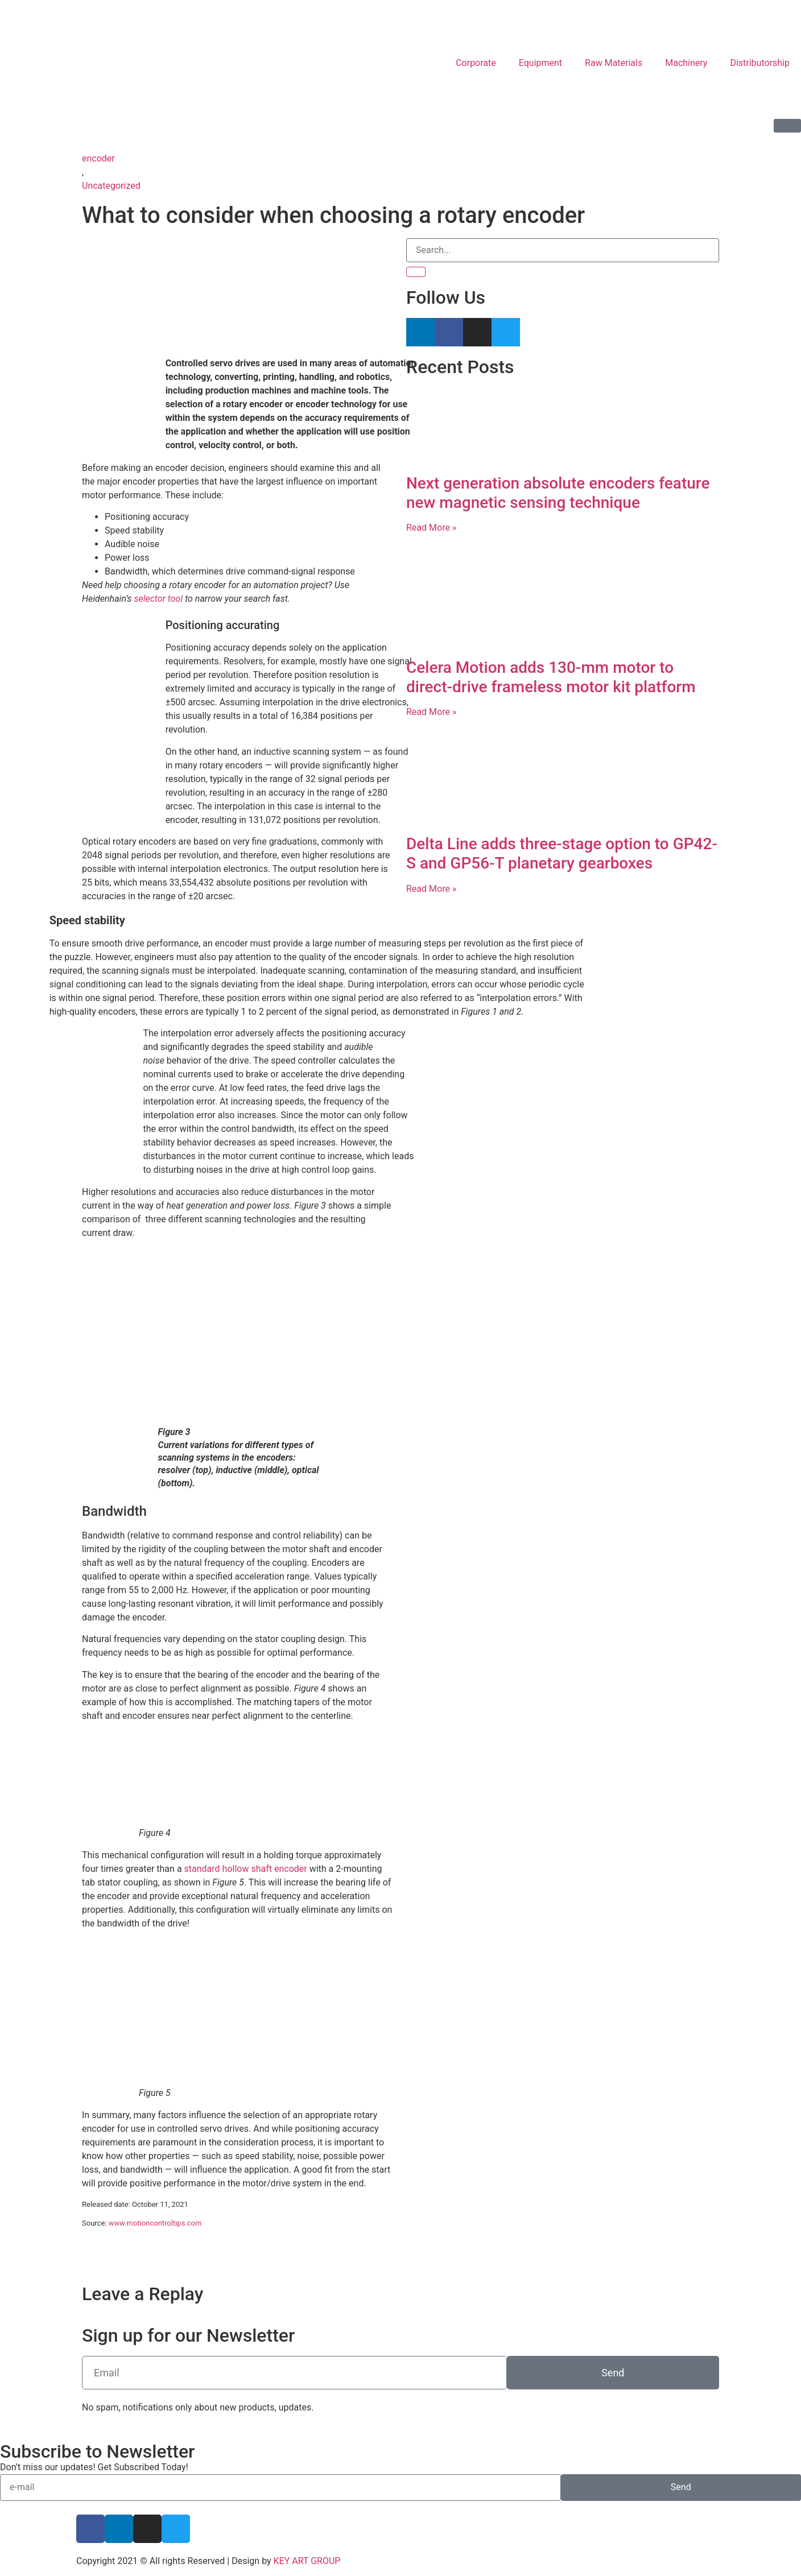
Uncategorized (111, 185)
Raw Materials (613, 62)
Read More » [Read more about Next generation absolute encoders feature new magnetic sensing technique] (431, 527)
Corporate (476, 62)
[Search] (416, 272)
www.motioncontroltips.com (155, 2223)
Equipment (540, 62)
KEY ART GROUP (307, 2561)
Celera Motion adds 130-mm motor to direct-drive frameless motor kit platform (551, 677)
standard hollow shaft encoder (245, 1868)
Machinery (686, 62)
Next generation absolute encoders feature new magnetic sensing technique (558, 493)
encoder (98, 158)
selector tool (158, 598)
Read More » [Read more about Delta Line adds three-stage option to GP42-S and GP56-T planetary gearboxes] (431, 888)
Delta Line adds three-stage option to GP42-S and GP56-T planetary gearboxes (561, 853)
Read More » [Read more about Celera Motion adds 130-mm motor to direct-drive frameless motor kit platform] (431, 711)
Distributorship (760, 62)
